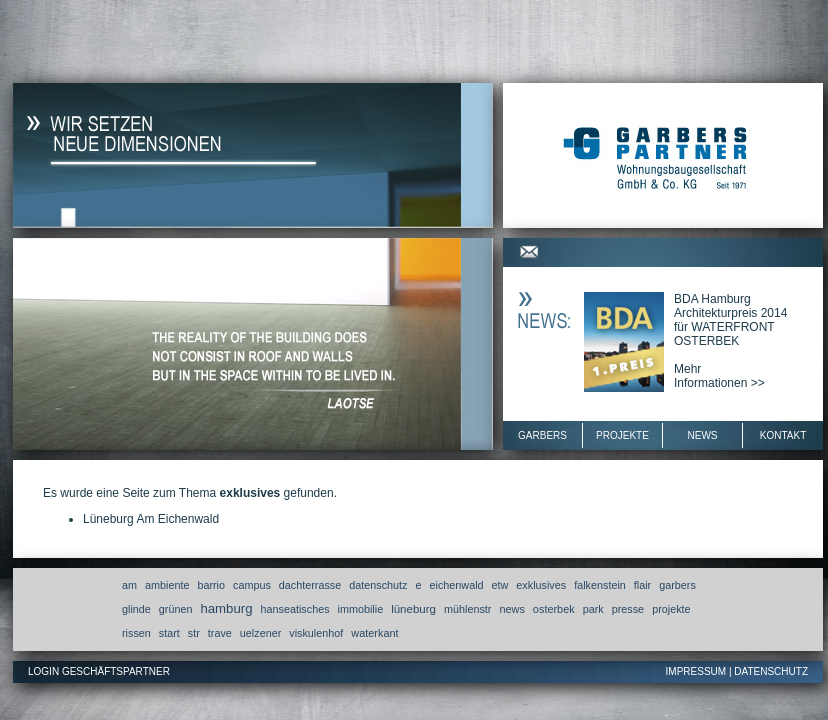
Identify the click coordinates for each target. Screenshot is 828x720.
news (511, 609)
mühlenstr (467, 609)
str (194, 633)
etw (500, 585)
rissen (136, 633)
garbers (677, 585)
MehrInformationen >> (719, 376)
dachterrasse (310, 585)
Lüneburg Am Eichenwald (151, 519)
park (593, 609)
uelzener (260, 633)
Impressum (696, 671)
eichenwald (457, 585)
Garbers (542, 435)
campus (252, 585)
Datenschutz (771, 671)
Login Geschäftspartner (99, 671)
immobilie (361, 609)
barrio (211, 585)
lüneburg (413, 609)
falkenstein (600, 585)
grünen (176, 609)
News (703, 435)
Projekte (622, 435)
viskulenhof (316, 633)
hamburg (226, 608)
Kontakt (783, 435)
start (169, 633)
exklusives (541, 585)
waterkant (374, 633)
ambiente (167, 585)
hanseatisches (295, 609)
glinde (136, 609)
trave (220, 633)
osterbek (554, 609)
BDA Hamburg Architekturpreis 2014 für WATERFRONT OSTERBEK (730, 320)
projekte (671, 609)
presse (628, 609)
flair (642, 585)
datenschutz (378, 585)
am (129, 585)
